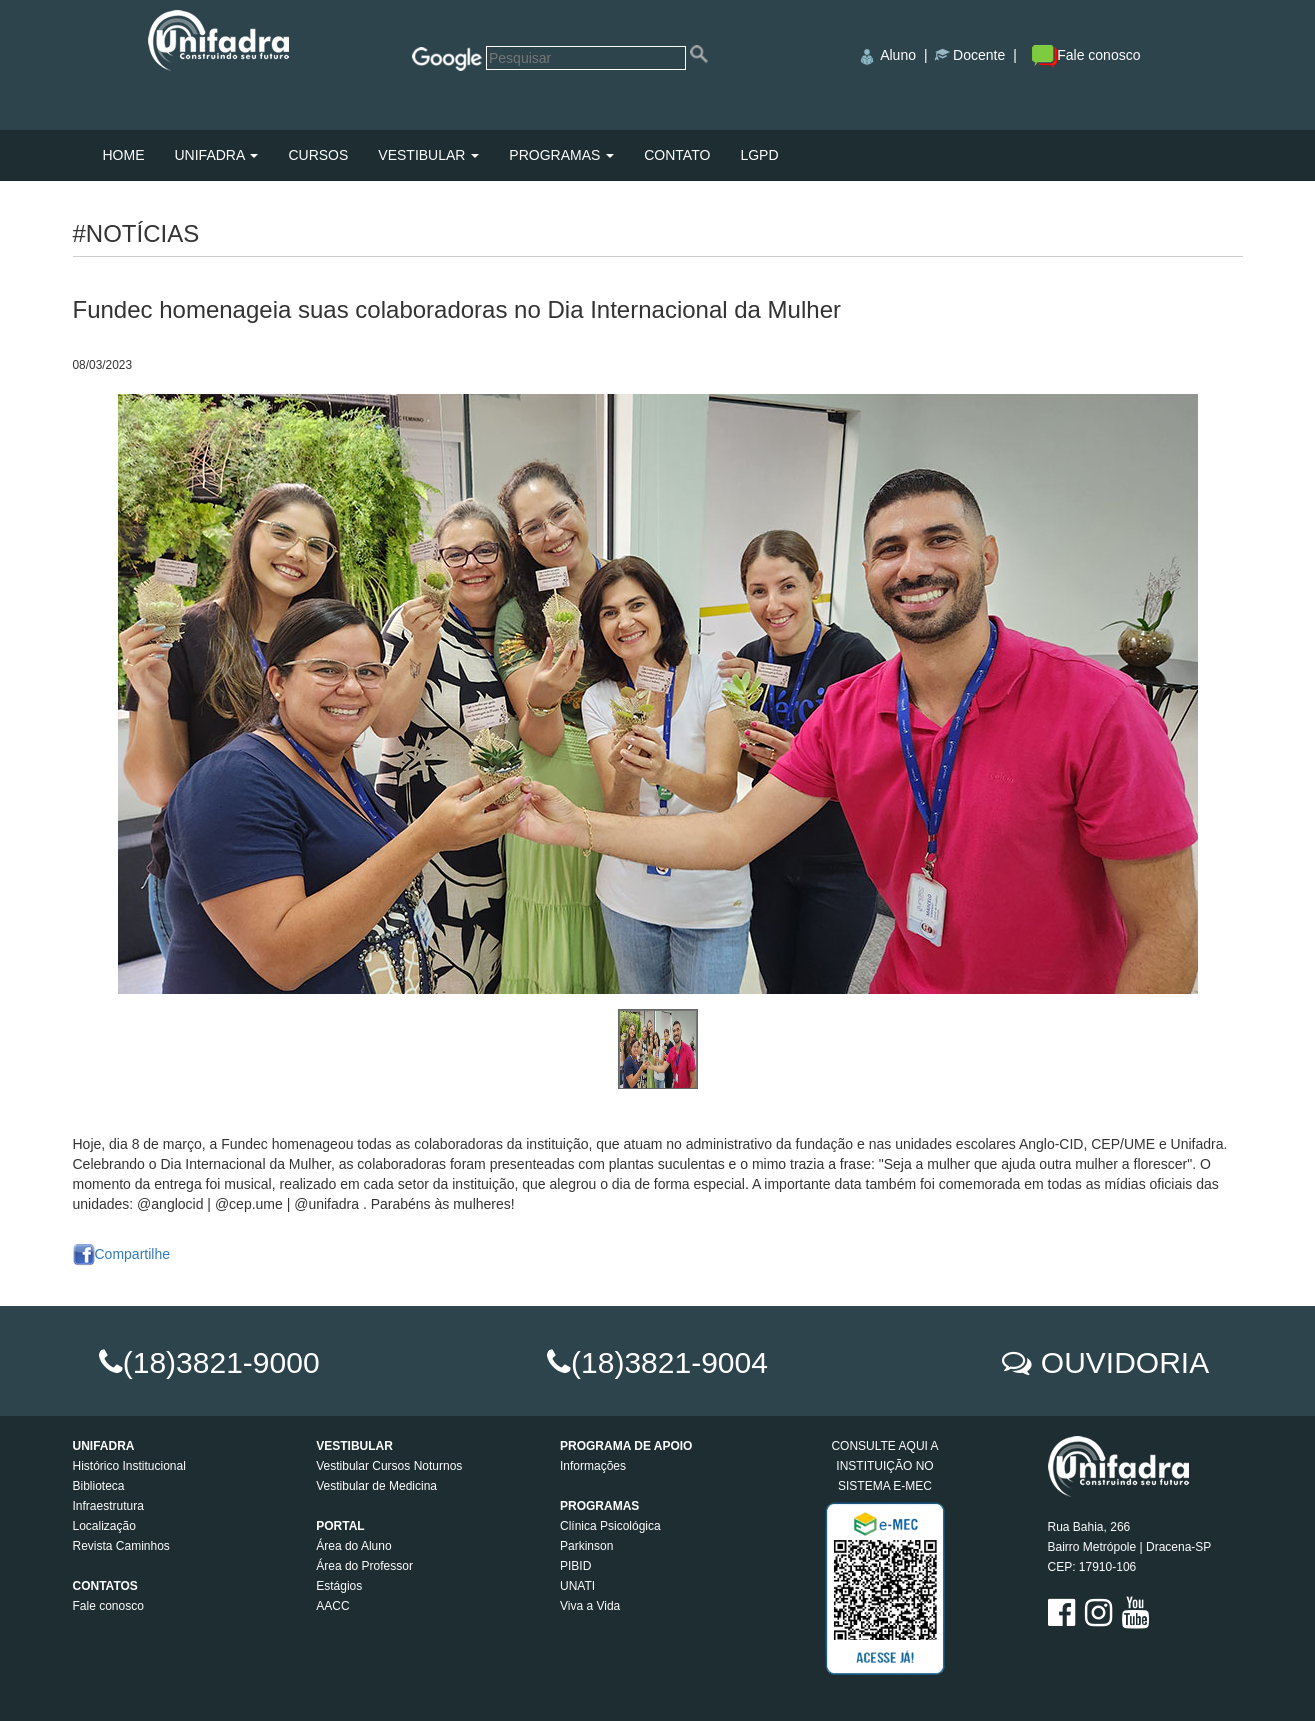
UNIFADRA (217, 155)
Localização (104, 1526)
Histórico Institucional (129, 1466)
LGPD (759, 155)
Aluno (898, 55)
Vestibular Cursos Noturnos (389, 1466)
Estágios (339, 1586)
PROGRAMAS (561, 155)
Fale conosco (1086, 55)
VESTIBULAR (428, 155)
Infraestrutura (108, 1506)
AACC (332, 1606)
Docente (979, 55)
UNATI (577, 1586)
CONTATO (677, 155)
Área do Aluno (353, 1546)
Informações (593, 1466)
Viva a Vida (590, 1606)
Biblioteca (99, 1486)
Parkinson (586, 1546)
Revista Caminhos (121, 1546)
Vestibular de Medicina (376, 1486)
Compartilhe (121, 1254)
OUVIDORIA (1125, 1362)
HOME (124, 155)
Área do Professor (364, 1566)
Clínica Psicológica (610, 1526)
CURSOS (318, 155)
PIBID (575, 1566)
